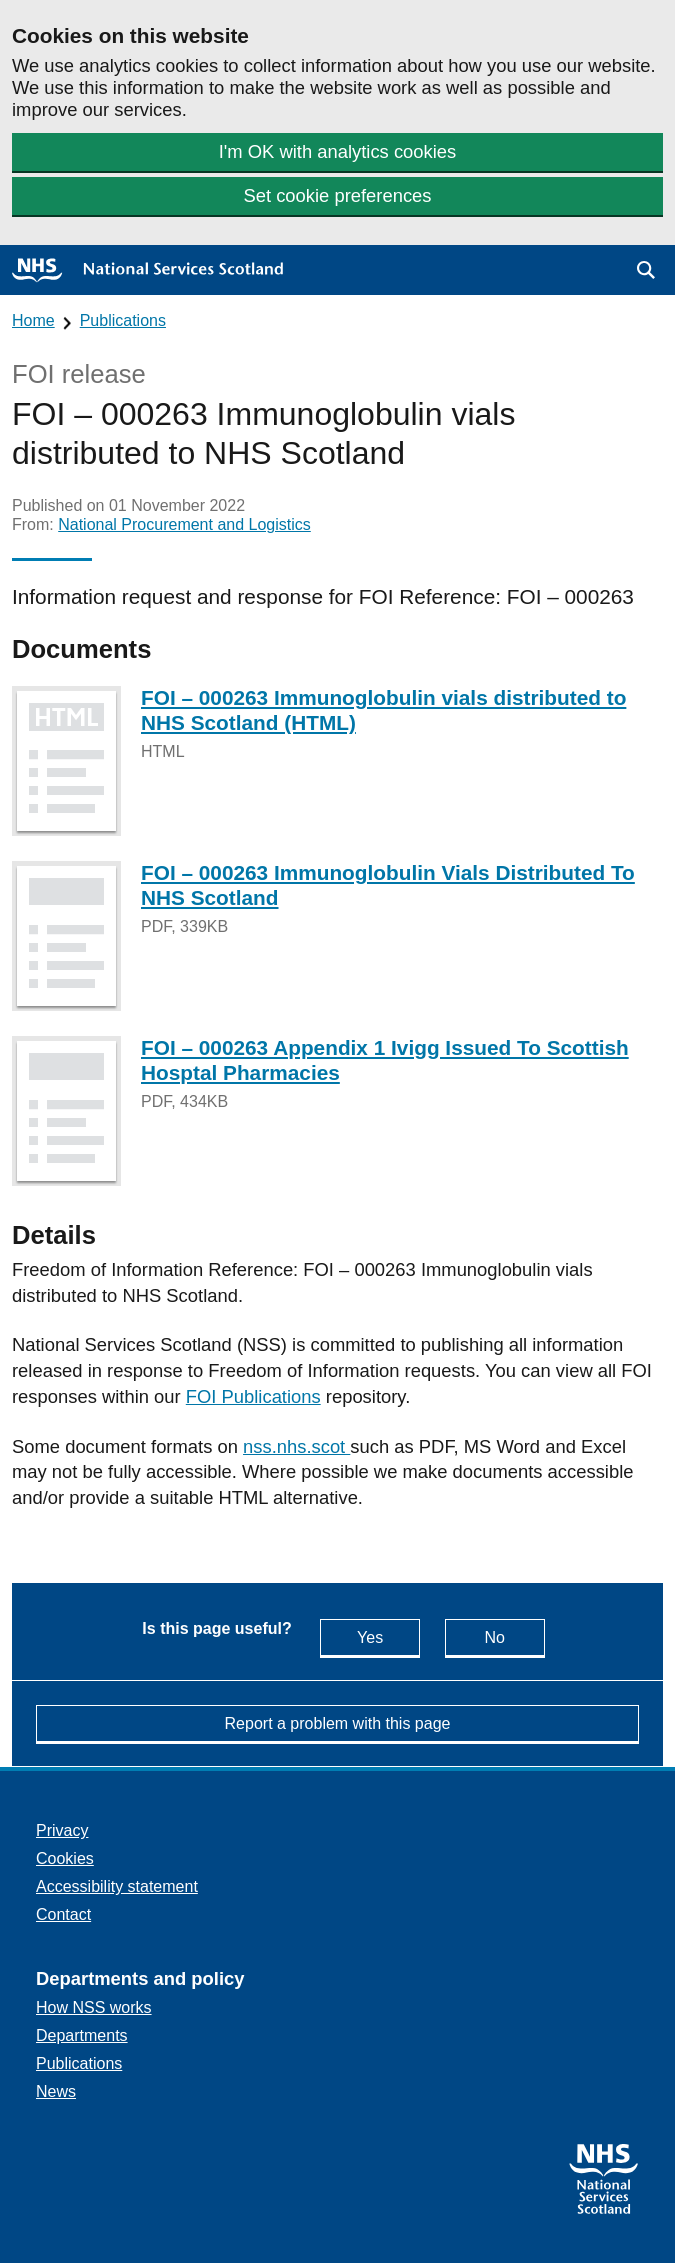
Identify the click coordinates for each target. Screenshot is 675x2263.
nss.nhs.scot (296, 1446)
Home (33, 320)
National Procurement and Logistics (184, 524)
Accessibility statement (117, 1886)
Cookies (65, 1858)
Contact (63, 1914)
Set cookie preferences (337, 195)
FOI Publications (253, 1396)
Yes (388, 1636)
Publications (123, 320)
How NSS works (94, 2007)
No (514, 1636)
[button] (646, 270)
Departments (82, 2035)
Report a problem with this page (338, 1723)
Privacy (62, 1830)
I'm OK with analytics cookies (338, 151)
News (56, 2091)
